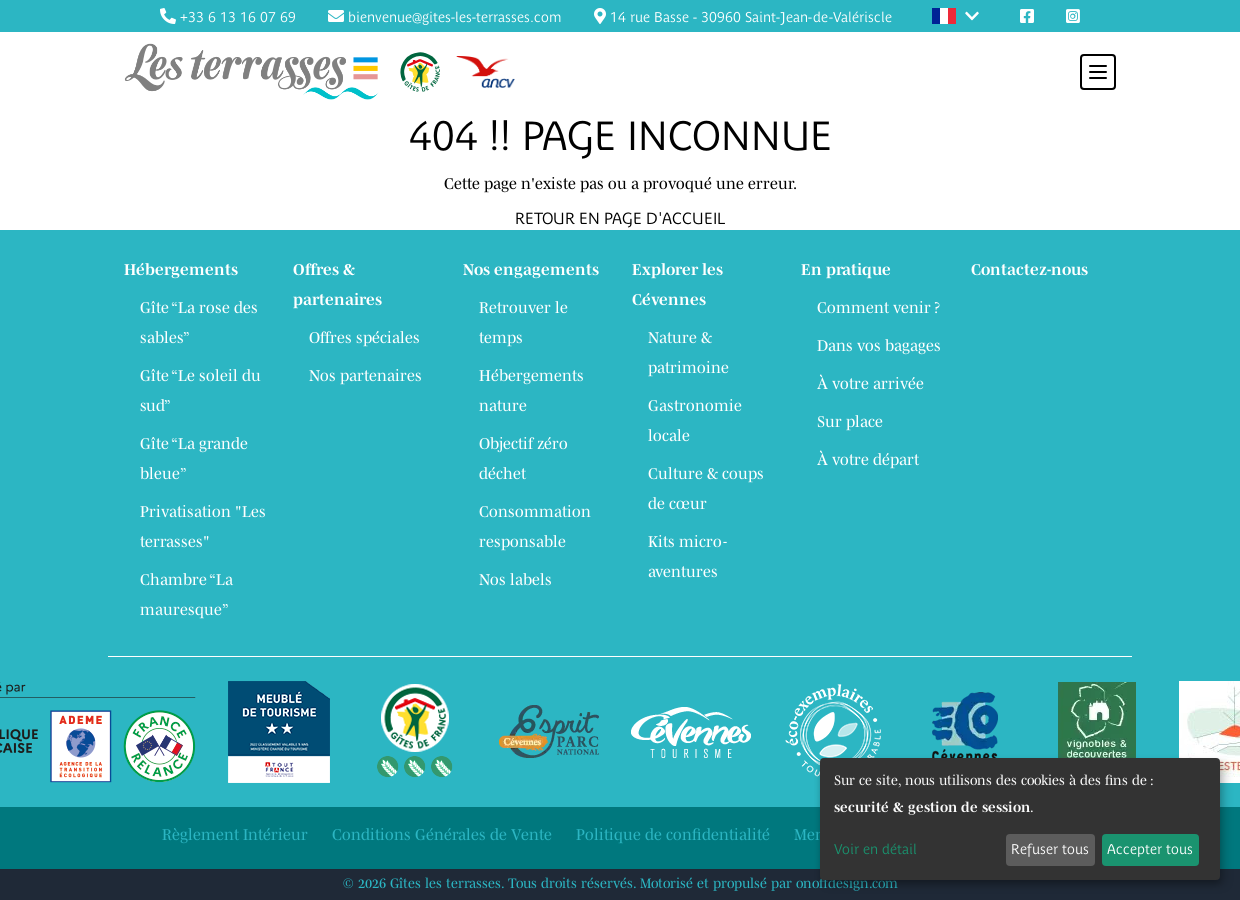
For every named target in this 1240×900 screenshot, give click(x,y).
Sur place (850, 421)
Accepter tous (1150, 849)
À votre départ (868, 459)
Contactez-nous (1029, 269)
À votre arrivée (870, 383)
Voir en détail (875, 849)
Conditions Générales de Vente (442, 834)
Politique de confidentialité (673, 834)
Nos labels (515, 579)
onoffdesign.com (847, 883)
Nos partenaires (365, 375)
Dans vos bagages (879, 345)
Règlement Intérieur (235, 834)
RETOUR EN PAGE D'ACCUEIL (620, 218)
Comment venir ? (878, 307)
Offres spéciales (364, 337)
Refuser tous (1050, 849)
